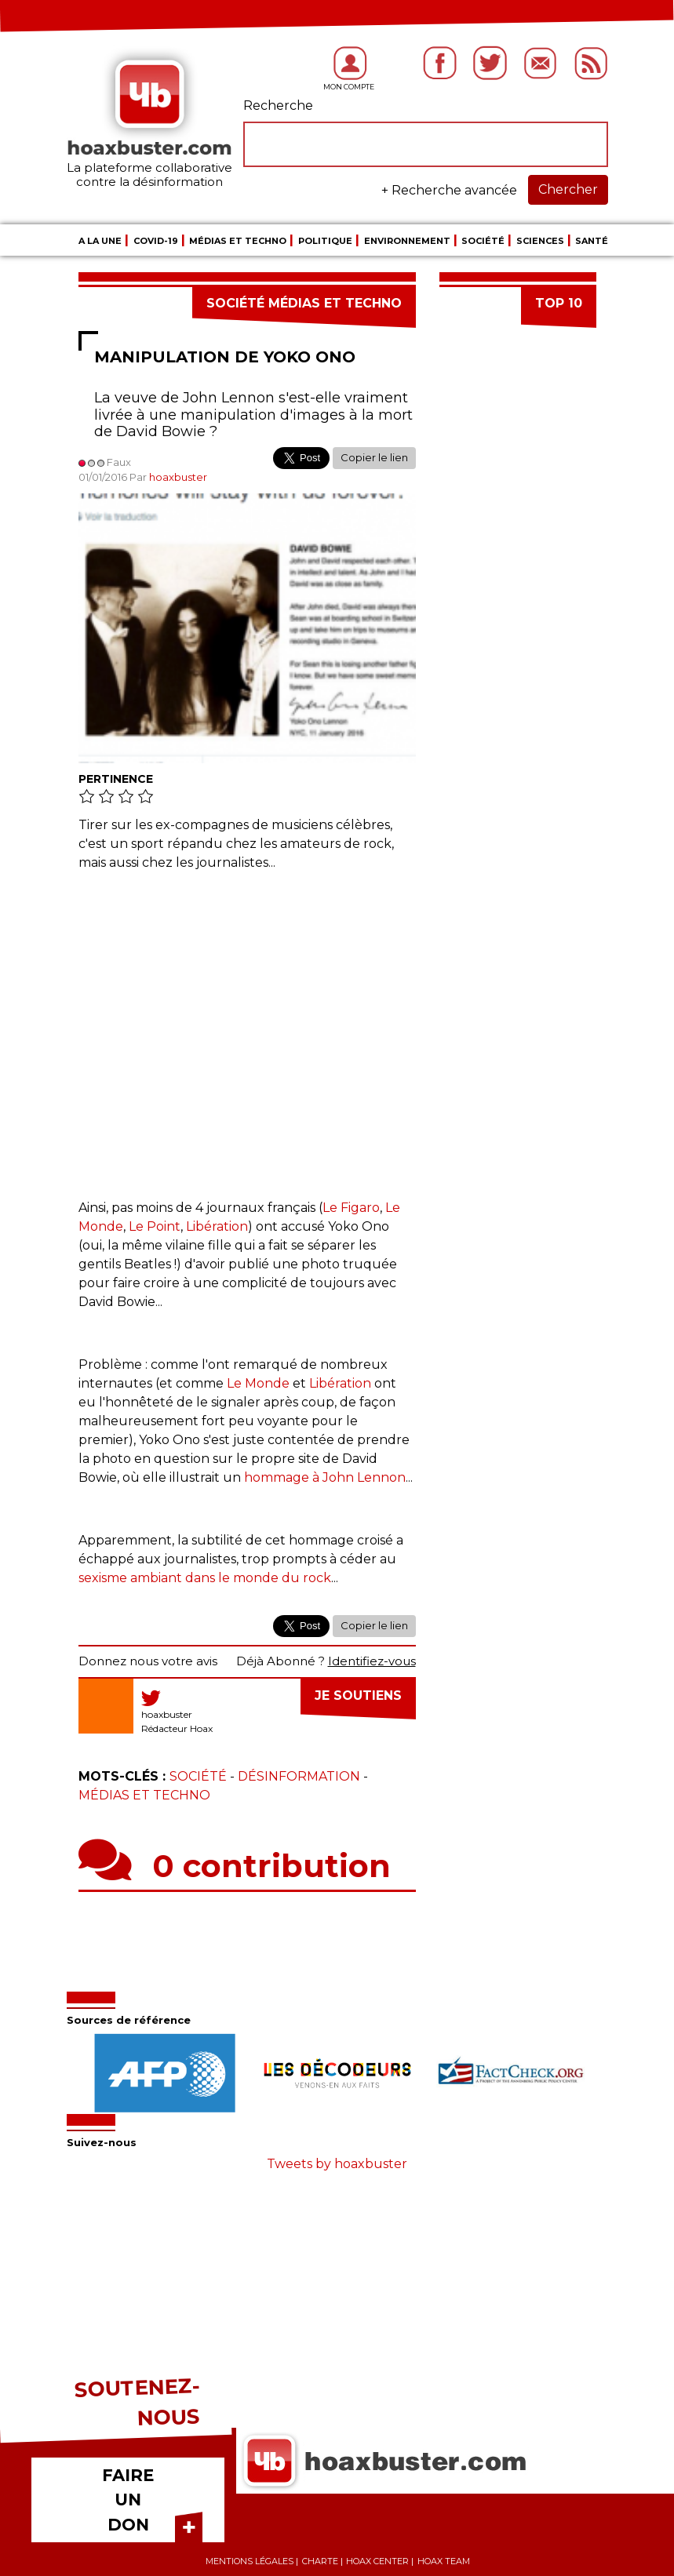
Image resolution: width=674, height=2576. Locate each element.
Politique (325, 240)
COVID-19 (155, 240)
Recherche (278, 105)
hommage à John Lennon (325, 1477)
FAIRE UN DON (128, 2499)
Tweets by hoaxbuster (337, 2163)
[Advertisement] (247, 1027)
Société (483, 240)
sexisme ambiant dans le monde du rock (204, 1577)
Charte (320, 2561)
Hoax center (377, 2561)
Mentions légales (249, 2561)
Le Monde (258, 1383)
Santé (591, 240)
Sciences (540, 240)
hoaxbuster (178, 477)
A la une (100, 240)
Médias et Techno (237, 240)
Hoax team (443, 2561)
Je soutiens (358, 1695)
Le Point (154, 1226)
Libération (217, 1226)
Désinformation (299, 1776)
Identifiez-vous (372, 1661)
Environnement (407, 240)
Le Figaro (351, 1207)
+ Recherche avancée (449, 190)
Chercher (568, 189)
